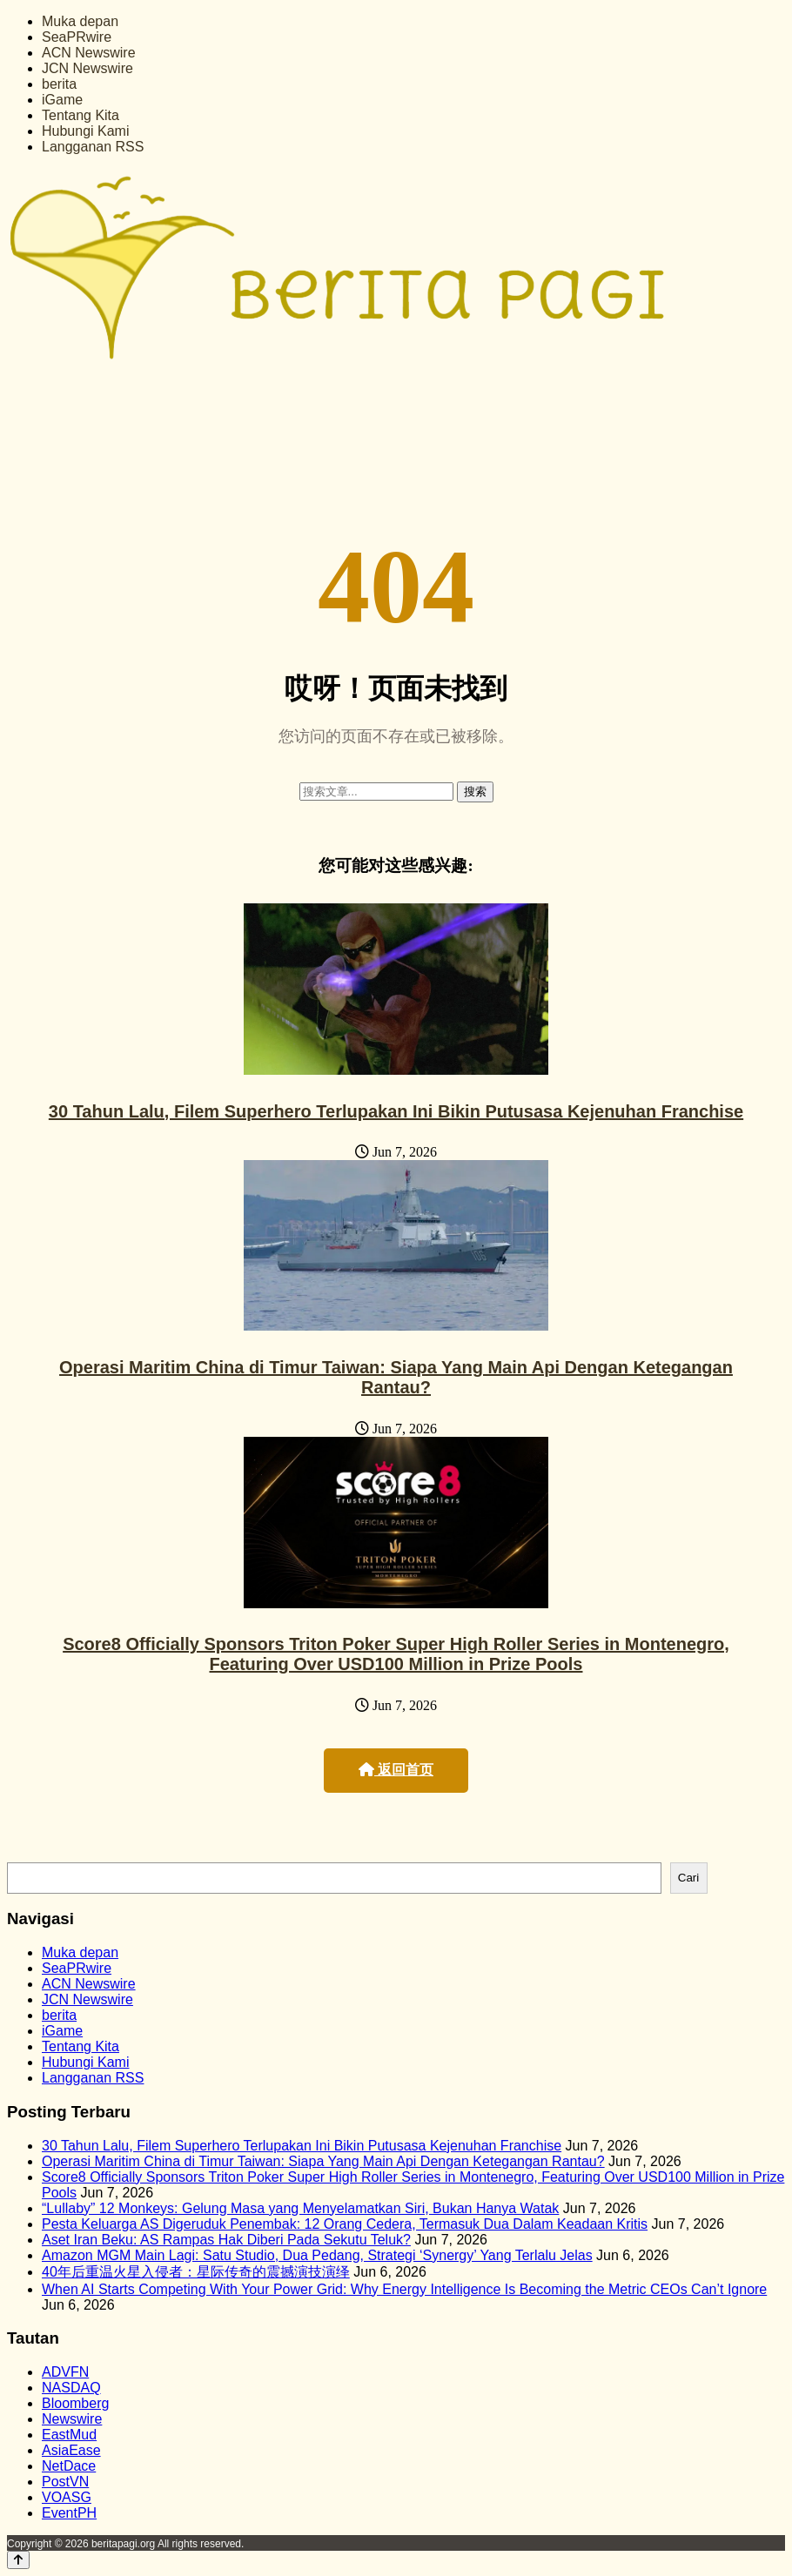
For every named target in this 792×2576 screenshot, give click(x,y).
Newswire (72, 2419)
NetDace (69, 2466)
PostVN (65, 2481)
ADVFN (65, 2372)
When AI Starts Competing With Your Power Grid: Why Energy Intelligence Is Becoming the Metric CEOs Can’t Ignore (404, 2289)
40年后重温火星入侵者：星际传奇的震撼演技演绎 (196, 2271)
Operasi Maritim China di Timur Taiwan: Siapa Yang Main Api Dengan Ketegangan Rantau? (396, 1377)
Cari (688, 1877)
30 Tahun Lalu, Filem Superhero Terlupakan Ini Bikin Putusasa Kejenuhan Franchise (396, 1111)
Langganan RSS (93, 146)
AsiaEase (71, 2450)
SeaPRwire (76, 37)
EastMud (69, 2434)
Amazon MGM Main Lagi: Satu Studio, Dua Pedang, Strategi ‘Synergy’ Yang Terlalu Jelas (317, 2255)
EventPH (69, 2513)
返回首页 (396, 1769)
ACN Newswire (89, 52)
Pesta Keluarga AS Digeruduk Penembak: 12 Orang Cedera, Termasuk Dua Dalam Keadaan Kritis (345, 2224)
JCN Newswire (87, 68)
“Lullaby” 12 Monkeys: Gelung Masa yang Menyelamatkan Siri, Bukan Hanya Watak (300, 2208)
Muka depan (80, 21)
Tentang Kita (80, 115)
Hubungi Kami (86, 131)
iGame (62, 99)
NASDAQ (71, 2387)
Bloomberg (75, 2403)
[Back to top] (18, 2560)
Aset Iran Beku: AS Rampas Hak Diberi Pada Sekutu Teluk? (226, 2239)
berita (59, 84)
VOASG (66, 2497)
